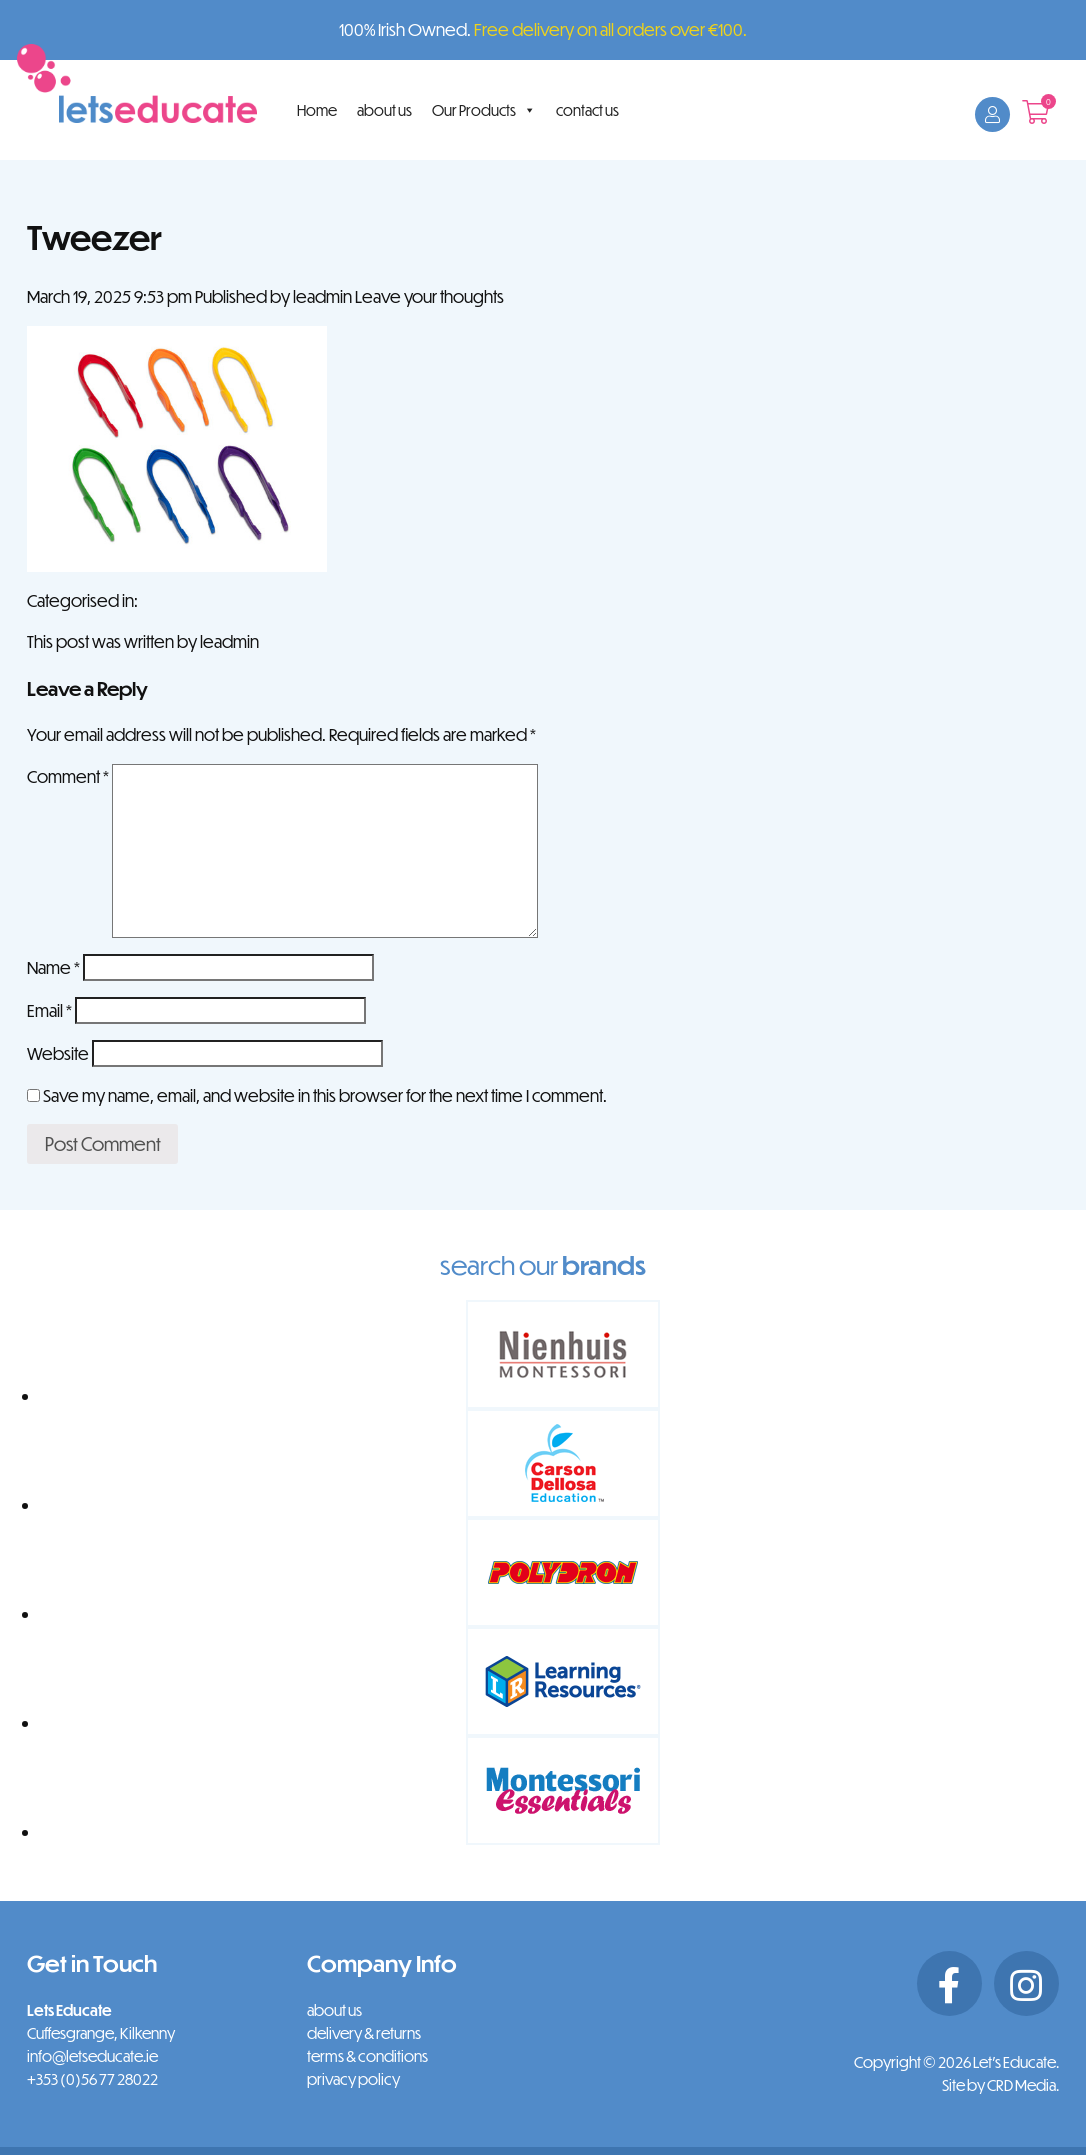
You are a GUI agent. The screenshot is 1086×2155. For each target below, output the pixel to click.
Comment (68, 776)
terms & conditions (367, 2056)
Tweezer (94, 236)
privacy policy (353, 2079)
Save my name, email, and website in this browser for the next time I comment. (325, 1095)
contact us (587, 110)
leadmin (322, 296)
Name (53, 967)
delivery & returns (364, 2033)
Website (58, 1053)
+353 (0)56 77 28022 (92, 2079)
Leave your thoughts (429, 296)
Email (49, 1010)
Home (317, 110)
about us (384, 110)
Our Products (484, 110)
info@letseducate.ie (92, 2056)
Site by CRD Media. (1000, 2085)
